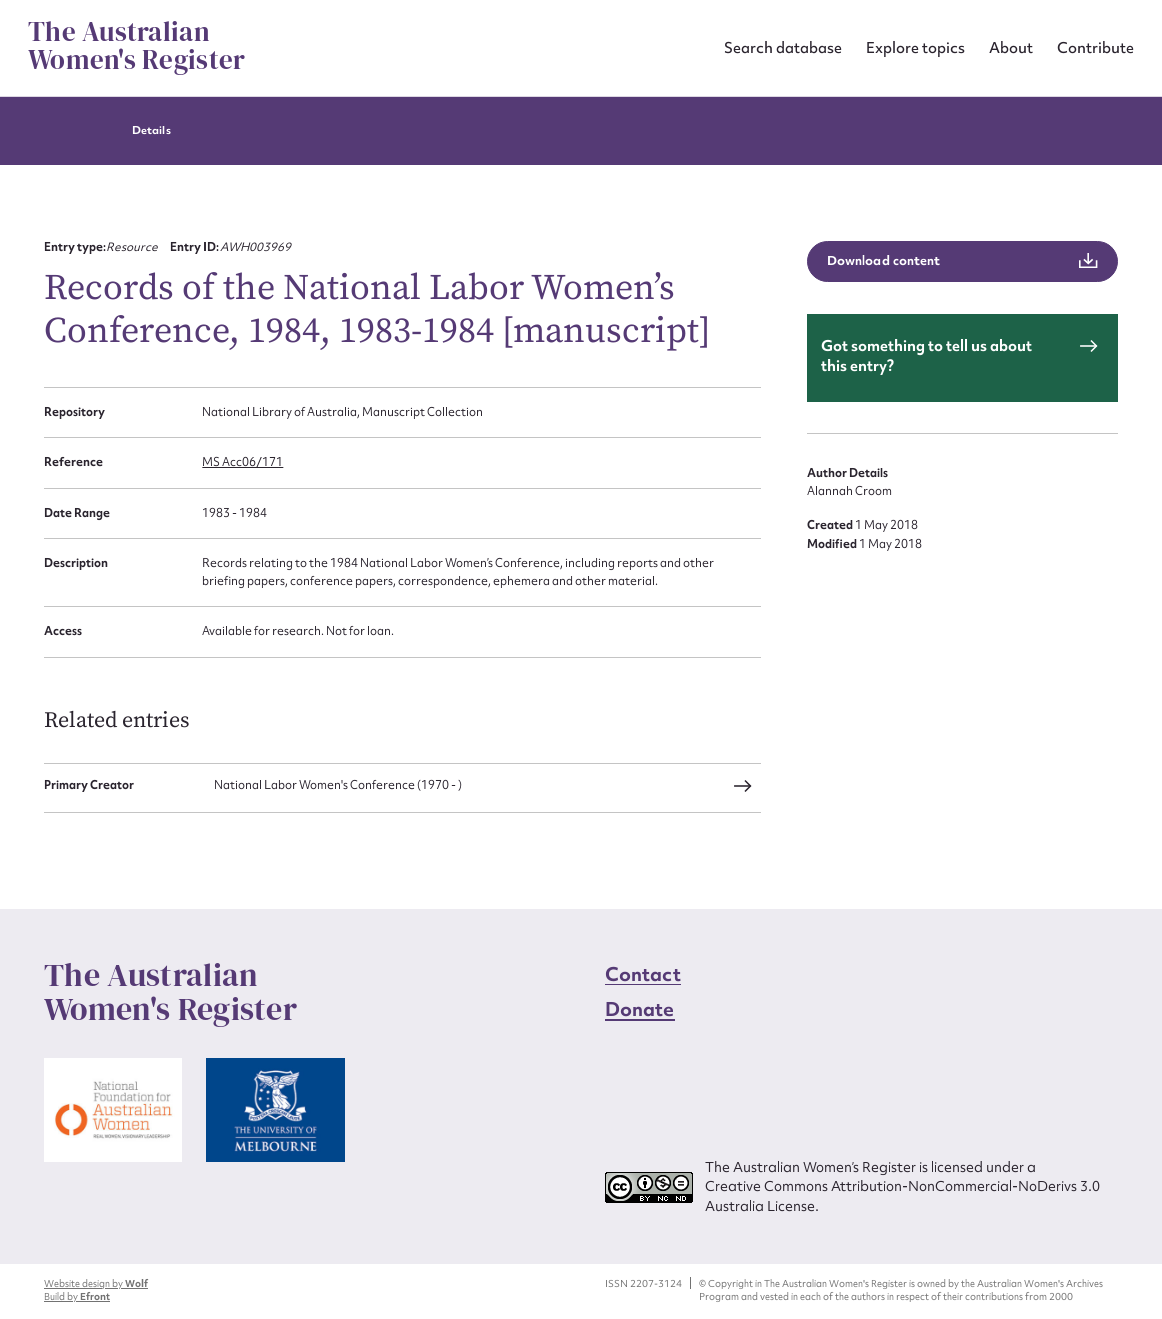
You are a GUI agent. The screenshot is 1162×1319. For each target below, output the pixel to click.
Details (151, 130)
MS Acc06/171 (242, 462)
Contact (643, 974)
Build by (77, 1296)
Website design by (96, 1283)
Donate (640, 1009)
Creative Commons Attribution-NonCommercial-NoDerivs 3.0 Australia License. (902, 1195)
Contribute (1095, 47)
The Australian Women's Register (136, 46)
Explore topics (915, 47)
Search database (783, 47)
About (1011, 47)
